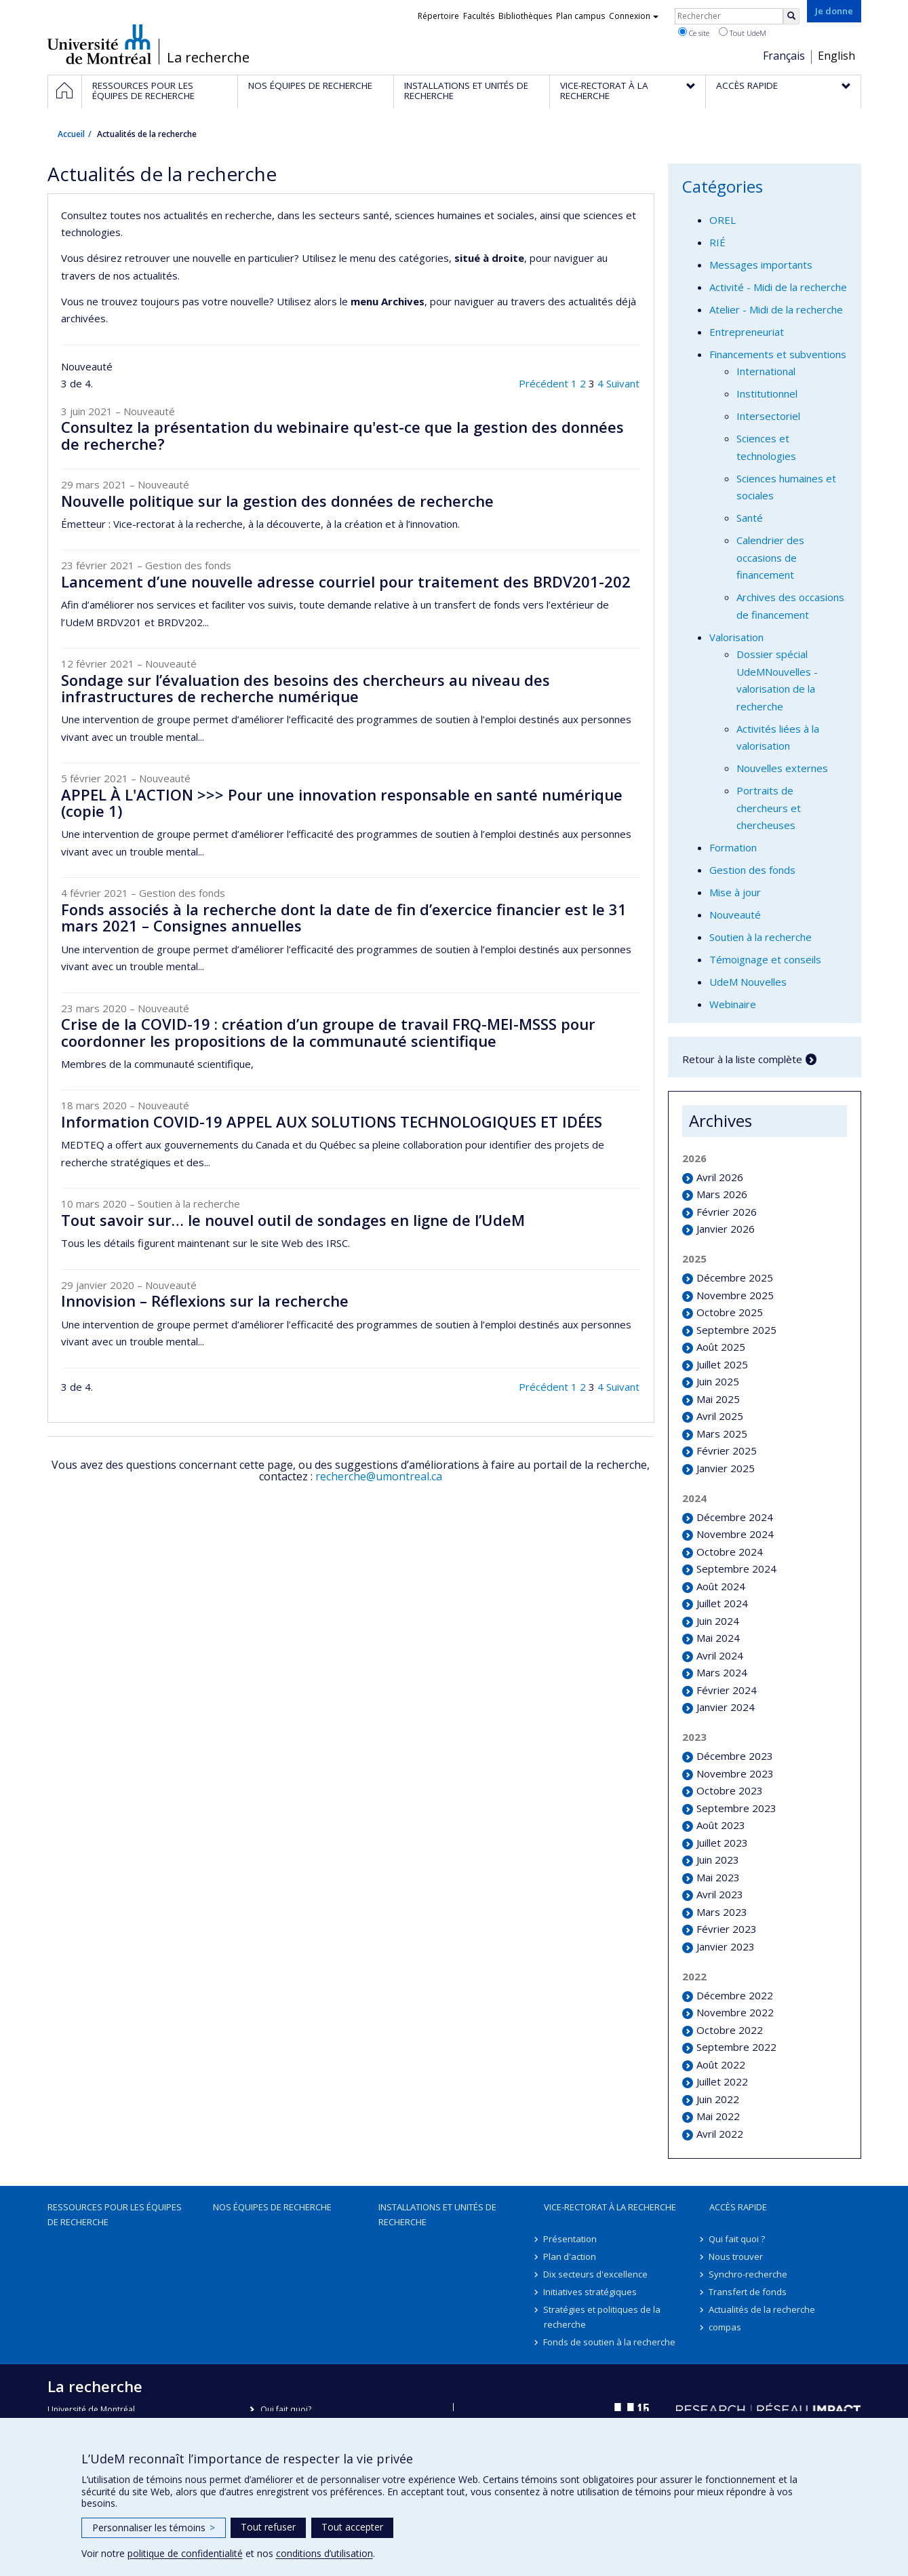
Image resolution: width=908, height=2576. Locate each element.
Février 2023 (726, 1929)
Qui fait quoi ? (737, 2239)
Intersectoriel (768, 416)
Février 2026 (726, 1211)
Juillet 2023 (722, 1842)
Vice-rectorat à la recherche (610, 2207)
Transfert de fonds (748, 2292)
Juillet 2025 (722, 1364)
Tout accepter (352, 2526)
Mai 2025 (718, 1399)
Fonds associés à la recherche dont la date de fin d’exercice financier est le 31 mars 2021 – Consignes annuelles (344, 917)
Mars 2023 (721, 1912)
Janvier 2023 (725, 1946)
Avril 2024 (719, 1655)
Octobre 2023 (729, 1790)
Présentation (570, 2239)
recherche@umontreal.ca (378, 1476)
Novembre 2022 (735, 2012)
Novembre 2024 (735, 1534)
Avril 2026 (719, 1177)
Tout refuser (268, 2526)
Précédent (543, 383)
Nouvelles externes (782, 768)
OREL (722, 220)
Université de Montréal (99, 44)
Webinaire (732, 1004)
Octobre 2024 (729, 1551)
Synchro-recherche (748, 2274)
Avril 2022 (719, 2133)
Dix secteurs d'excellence (596, 2274)
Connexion (633, 16)
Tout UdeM (742, 32)
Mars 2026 (721, 1194)
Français (784, 55)
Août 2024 (720, 1586)
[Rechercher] (791, 16)
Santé (749, 517)
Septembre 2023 (736, 1808)
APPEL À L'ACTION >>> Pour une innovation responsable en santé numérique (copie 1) (342, 802)
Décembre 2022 (734, 1995)
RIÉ (717, 242)
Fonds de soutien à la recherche (610, 2342)
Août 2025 (720, 1346)
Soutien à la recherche (760, 937)
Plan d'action (570, 2256)
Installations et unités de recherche (437, 2214)
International (765, 371)
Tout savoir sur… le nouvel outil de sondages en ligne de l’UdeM (293, 1220)
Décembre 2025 (734, 1277)
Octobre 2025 (729, 1312)
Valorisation (736, 637)
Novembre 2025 (735, 1295)
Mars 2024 (721, 1672)
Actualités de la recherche (762, 2309)
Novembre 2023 (735, 1773)
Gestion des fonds (752, 870)
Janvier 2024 (725, 1707)
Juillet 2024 (722, 1603)
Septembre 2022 (736, 2047)
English (836, 55)
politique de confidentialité (185, 2553)
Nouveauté (735, 914)
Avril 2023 (719, 1894)
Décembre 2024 (734, 1517)
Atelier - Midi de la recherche (776, 309)
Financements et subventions (777, 354)
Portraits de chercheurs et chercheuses (768, 808)
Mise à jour (735, 892)
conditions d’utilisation (324, 2553)
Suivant (622, 383)
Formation (733, 847)
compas (725, 2327)
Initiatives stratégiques (590, 2292)
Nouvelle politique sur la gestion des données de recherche (277, 501)
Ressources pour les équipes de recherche (114, 2214)
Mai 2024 (718, 1638)
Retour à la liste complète (742, 1059)
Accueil (71, 134)
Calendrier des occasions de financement (770, 557)
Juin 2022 (717, 2099)
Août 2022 (720, 2064)
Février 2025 (726, 1450)
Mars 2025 (721, 1433)
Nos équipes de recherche (272, 2207)
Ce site (693, 32)
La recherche (208, 57)
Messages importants (760, 264)
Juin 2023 (717, 1859)
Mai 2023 (718, 1877)
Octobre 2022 (729, 2030)
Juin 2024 (717, 1621)
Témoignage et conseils (765, 959)
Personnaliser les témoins (153, 2527)
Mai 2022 (718, 2116)
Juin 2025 (717, 1381)
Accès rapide (738, 2207)
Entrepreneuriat (746, 332)
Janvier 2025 (725, 1468)
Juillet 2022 (722, 2081)
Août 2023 (720, 1825)
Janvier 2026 (725, 1228)
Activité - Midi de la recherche (778, 287)
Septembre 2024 (736, 1568)
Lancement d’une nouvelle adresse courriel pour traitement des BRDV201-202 (346, 581)
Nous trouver (736, 2256)
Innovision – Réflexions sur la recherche (205, 1300)
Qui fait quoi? (285, 2409)
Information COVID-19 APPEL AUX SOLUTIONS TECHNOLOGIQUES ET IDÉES (331, 1121)
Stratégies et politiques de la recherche (602, 2316)
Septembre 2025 (736, 1330)
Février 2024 (726, 1690)
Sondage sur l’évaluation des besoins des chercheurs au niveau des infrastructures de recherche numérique (305, 688)
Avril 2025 (719, 1416)
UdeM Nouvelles (748, 981)
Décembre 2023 (734, 1756)
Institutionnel (766, 393)
